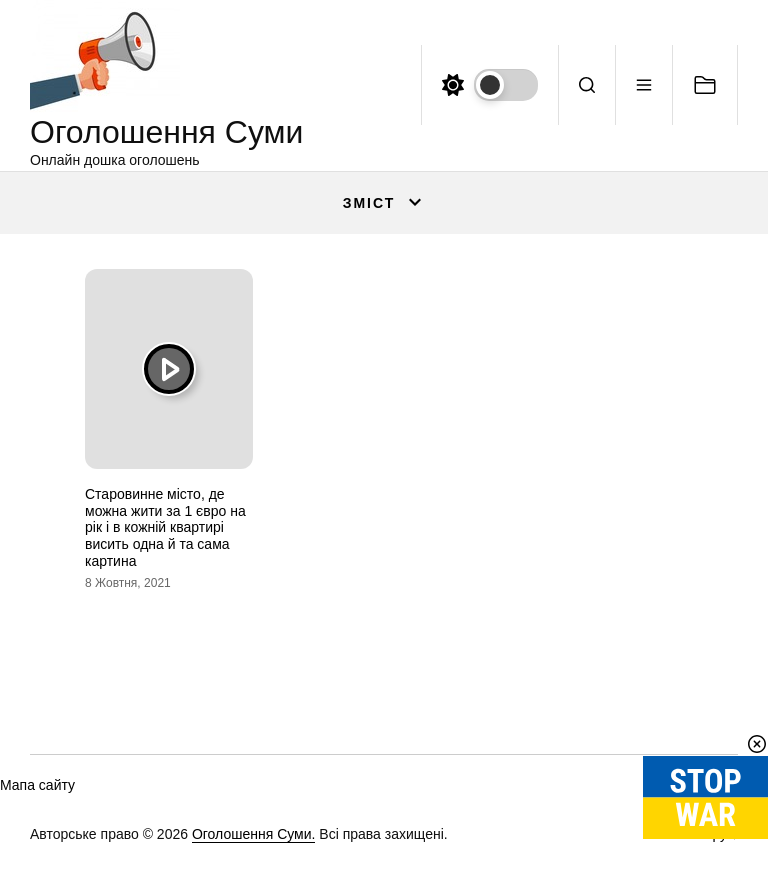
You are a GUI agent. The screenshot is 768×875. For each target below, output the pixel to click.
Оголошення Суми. (254, 834)
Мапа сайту (37, 785)
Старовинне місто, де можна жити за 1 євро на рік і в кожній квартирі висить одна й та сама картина (165, 527)
